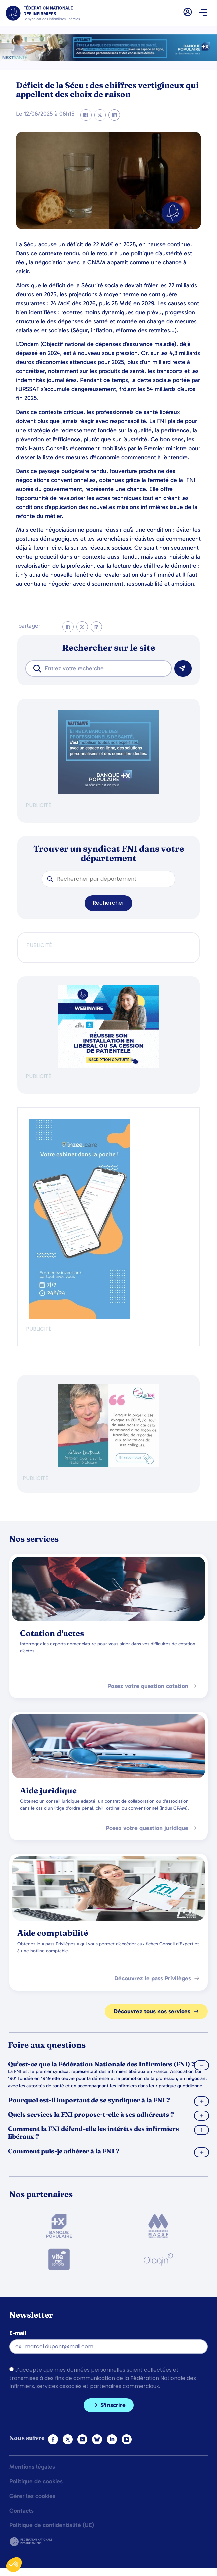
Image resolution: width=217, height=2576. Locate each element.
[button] (202, 13)
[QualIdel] (108, 1465)
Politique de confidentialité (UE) (51, 2525)
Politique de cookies (36, 2481)
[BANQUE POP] (108, 792)
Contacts (21, 2511)
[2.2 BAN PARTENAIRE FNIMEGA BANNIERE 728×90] (108, 59)
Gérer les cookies (32, 2496)
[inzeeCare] (79, 1317)
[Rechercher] (183, 668)
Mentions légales (32, 2467)
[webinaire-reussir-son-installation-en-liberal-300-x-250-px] (108, 1066)
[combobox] (98, 668)
